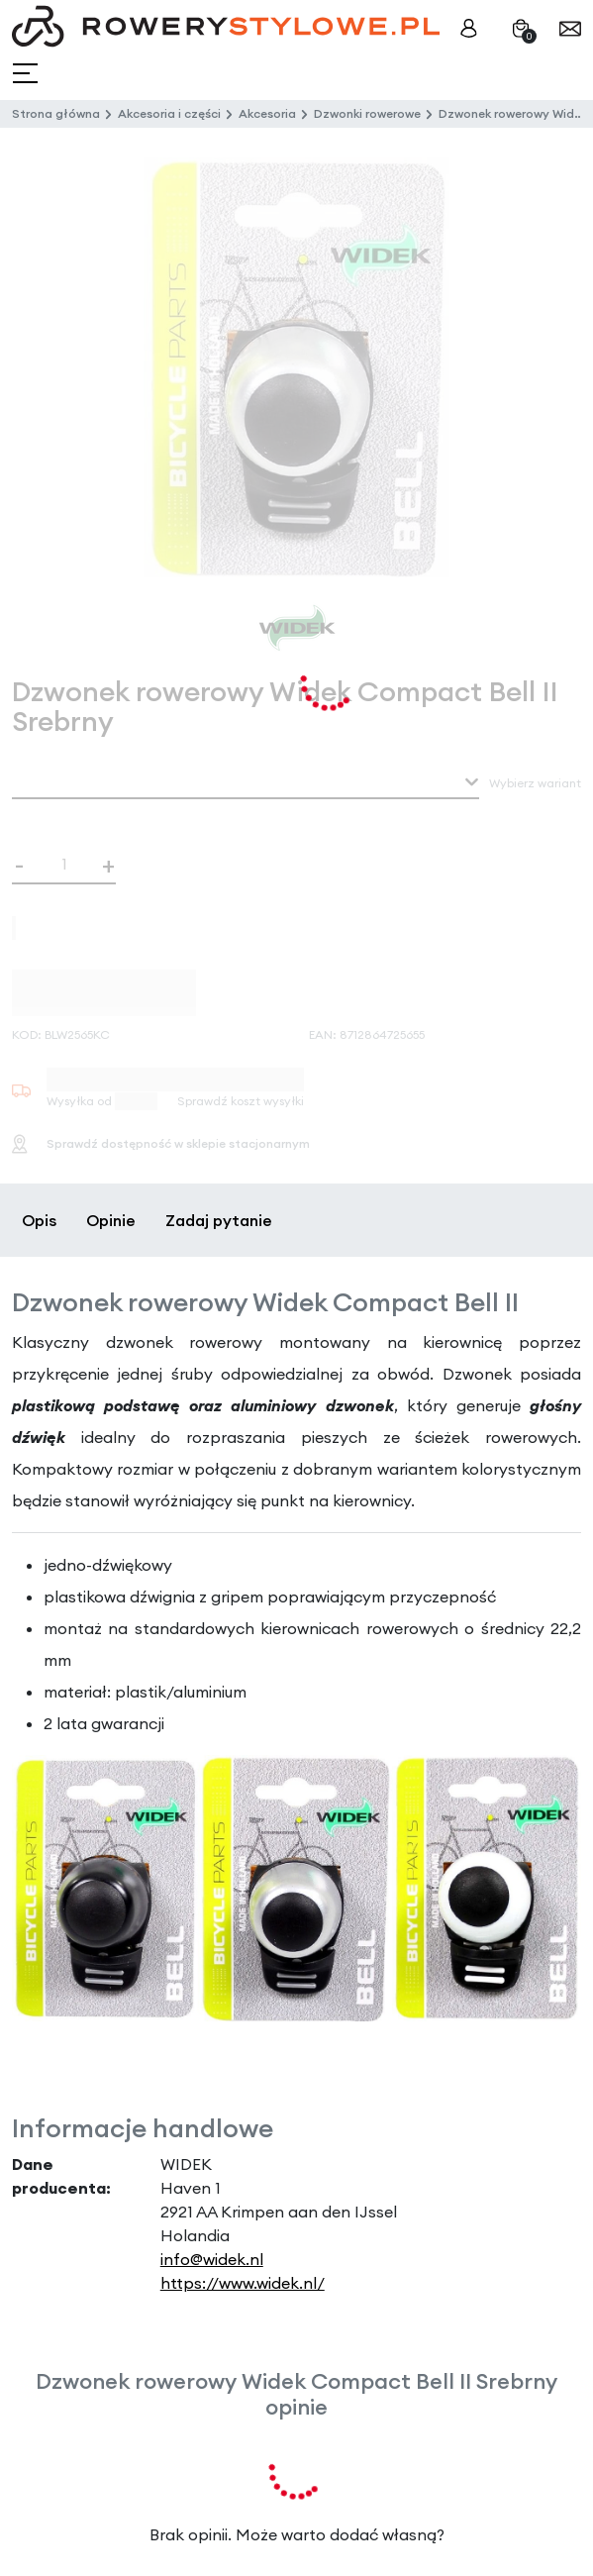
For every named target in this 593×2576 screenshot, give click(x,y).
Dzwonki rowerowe (367, 113)
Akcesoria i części (169, 113)
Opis (39, 1220)
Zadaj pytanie (218, 1220)
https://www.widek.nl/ (242, 2283)
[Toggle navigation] (27, 73)
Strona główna (56, 113)
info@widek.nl (211, 2259)
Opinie (111, 1220)
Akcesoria (267, 113)
